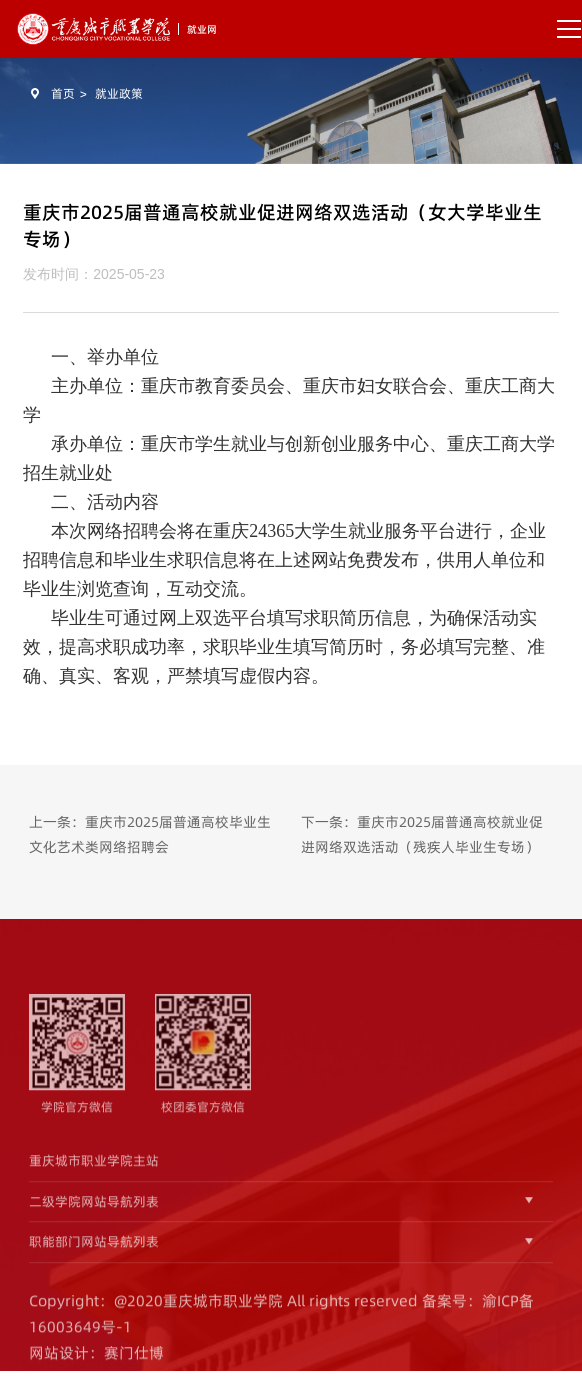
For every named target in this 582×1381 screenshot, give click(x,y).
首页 (63, 93)
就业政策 (119, 93)
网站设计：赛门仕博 (96, 1360)
